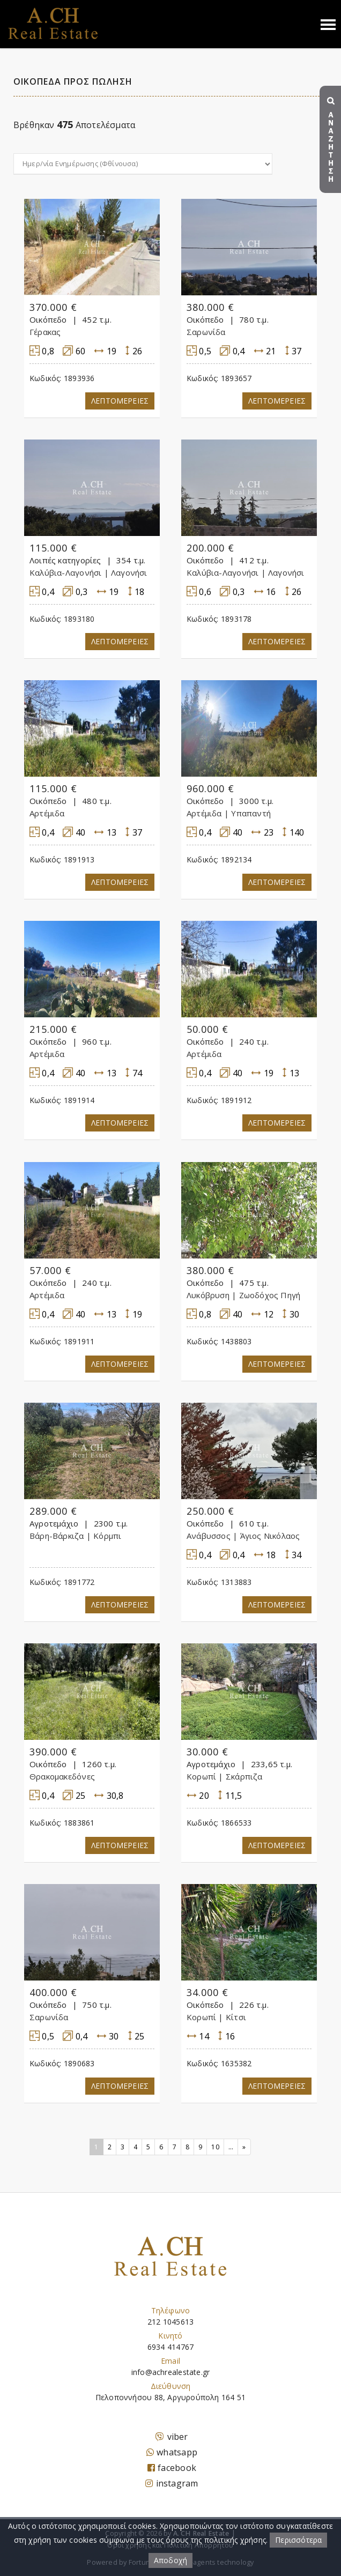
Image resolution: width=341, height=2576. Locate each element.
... (231, 2146)
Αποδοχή (170, 2560)
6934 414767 (170, 2347)
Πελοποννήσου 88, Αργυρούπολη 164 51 (170, 2397)
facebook (171, 2468)
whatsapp (171, 2452)
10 (215, 2146)
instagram (171, 2483)
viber (171, 2437)
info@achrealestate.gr (170, 2372)
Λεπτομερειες (120, 401)
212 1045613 (170, 2322)
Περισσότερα (298, 2540)
